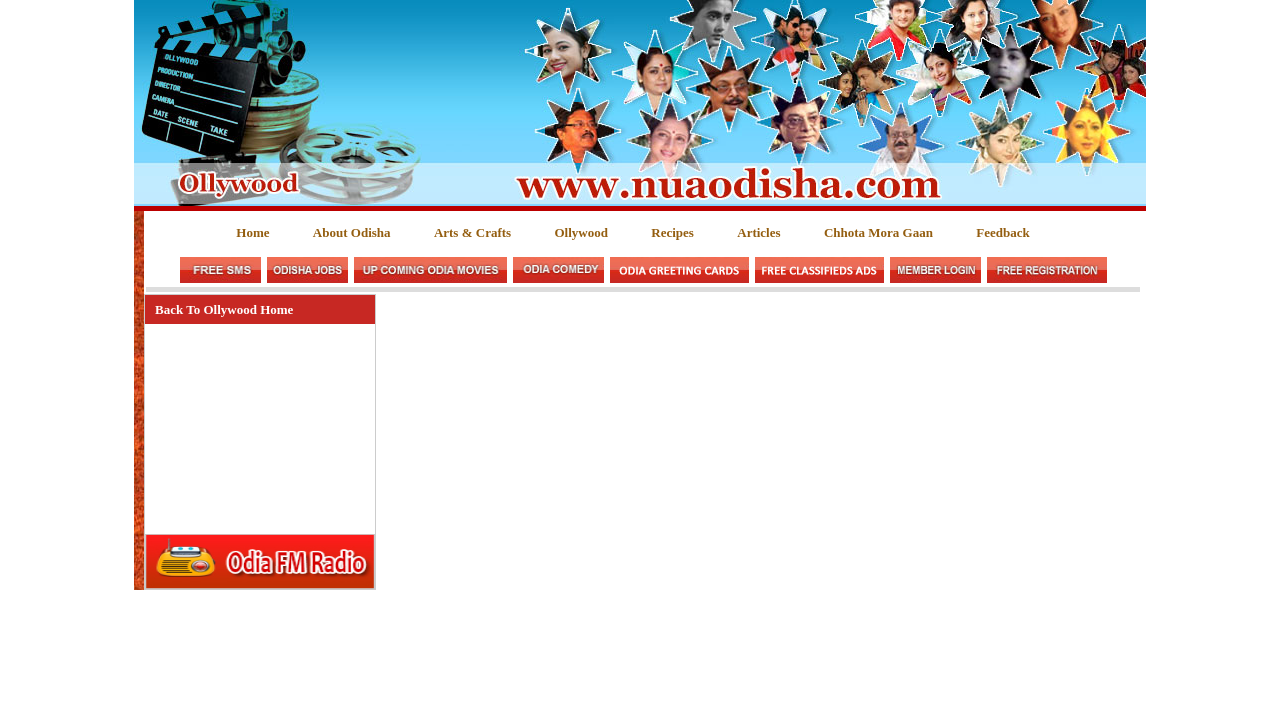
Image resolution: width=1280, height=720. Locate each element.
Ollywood (580, 232)
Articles (758, 232)
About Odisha (352, 232)
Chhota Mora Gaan (878, 232)
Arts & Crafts (472, 232)
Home (252, 232)
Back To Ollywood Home (224, 309)
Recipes (672, 232)
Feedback (1002, 232)
